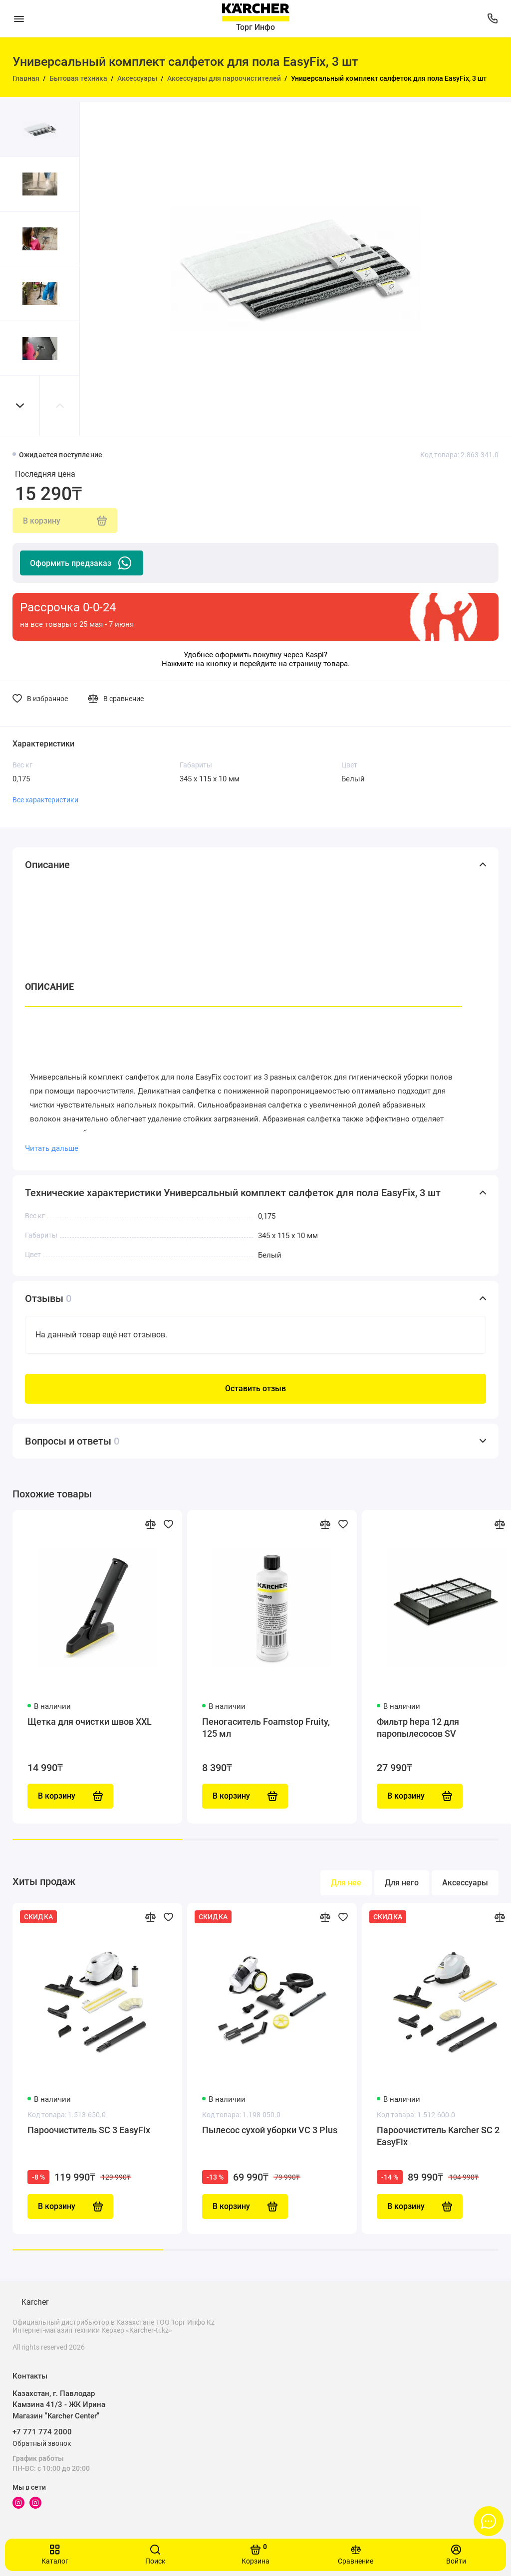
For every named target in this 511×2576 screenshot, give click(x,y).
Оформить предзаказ (81, 562)
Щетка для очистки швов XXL (89, 1721)
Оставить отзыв (255, 1388)
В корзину (70, 2206)
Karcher (34, 2302)
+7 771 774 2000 (42, 2431)
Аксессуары (465, 1882)
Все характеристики (45, 800)
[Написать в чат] (489, 2521)
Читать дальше (51, 1148)
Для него (402, 1882)
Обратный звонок (41, 2443)
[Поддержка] (492, 18)
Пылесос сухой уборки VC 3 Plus (269, 2130)
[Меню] (18, 18)
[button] (20, 405)
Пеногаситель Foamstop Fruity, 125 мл (266, 1727)
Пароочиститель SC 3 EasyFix (88, 2130)
